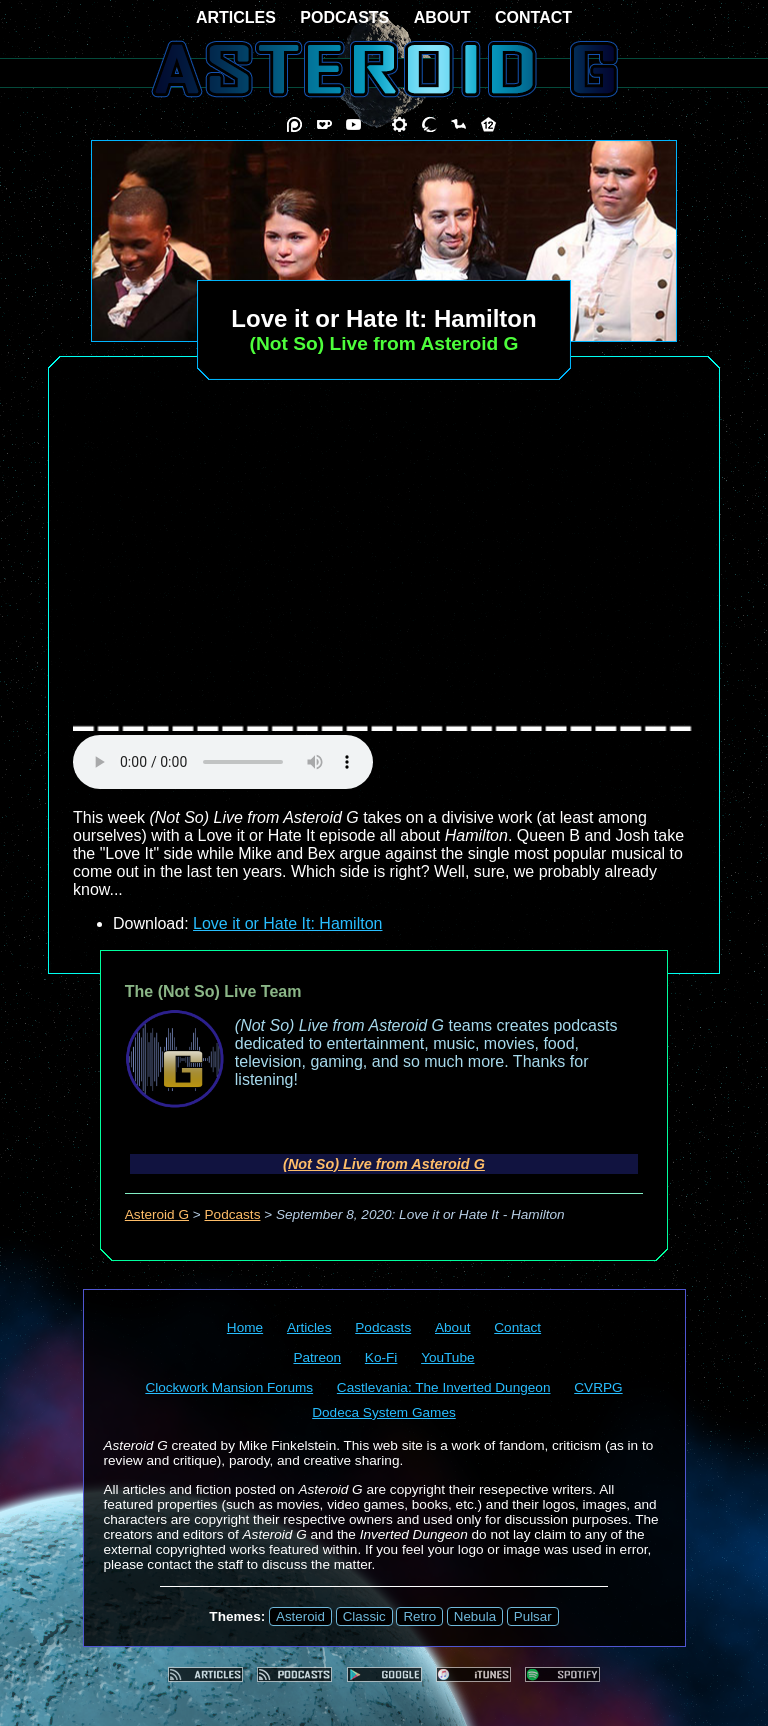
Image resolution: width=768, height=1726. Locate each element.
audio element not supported (223, 762)
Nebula (475, 1616)
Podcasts (233, 1214)
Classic (364, 1616)
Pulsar (533, 1616)
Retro (419, 1616)
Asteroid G (157, 1214)
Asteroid (300, 1616)
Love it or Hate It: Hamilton (287, 923)
